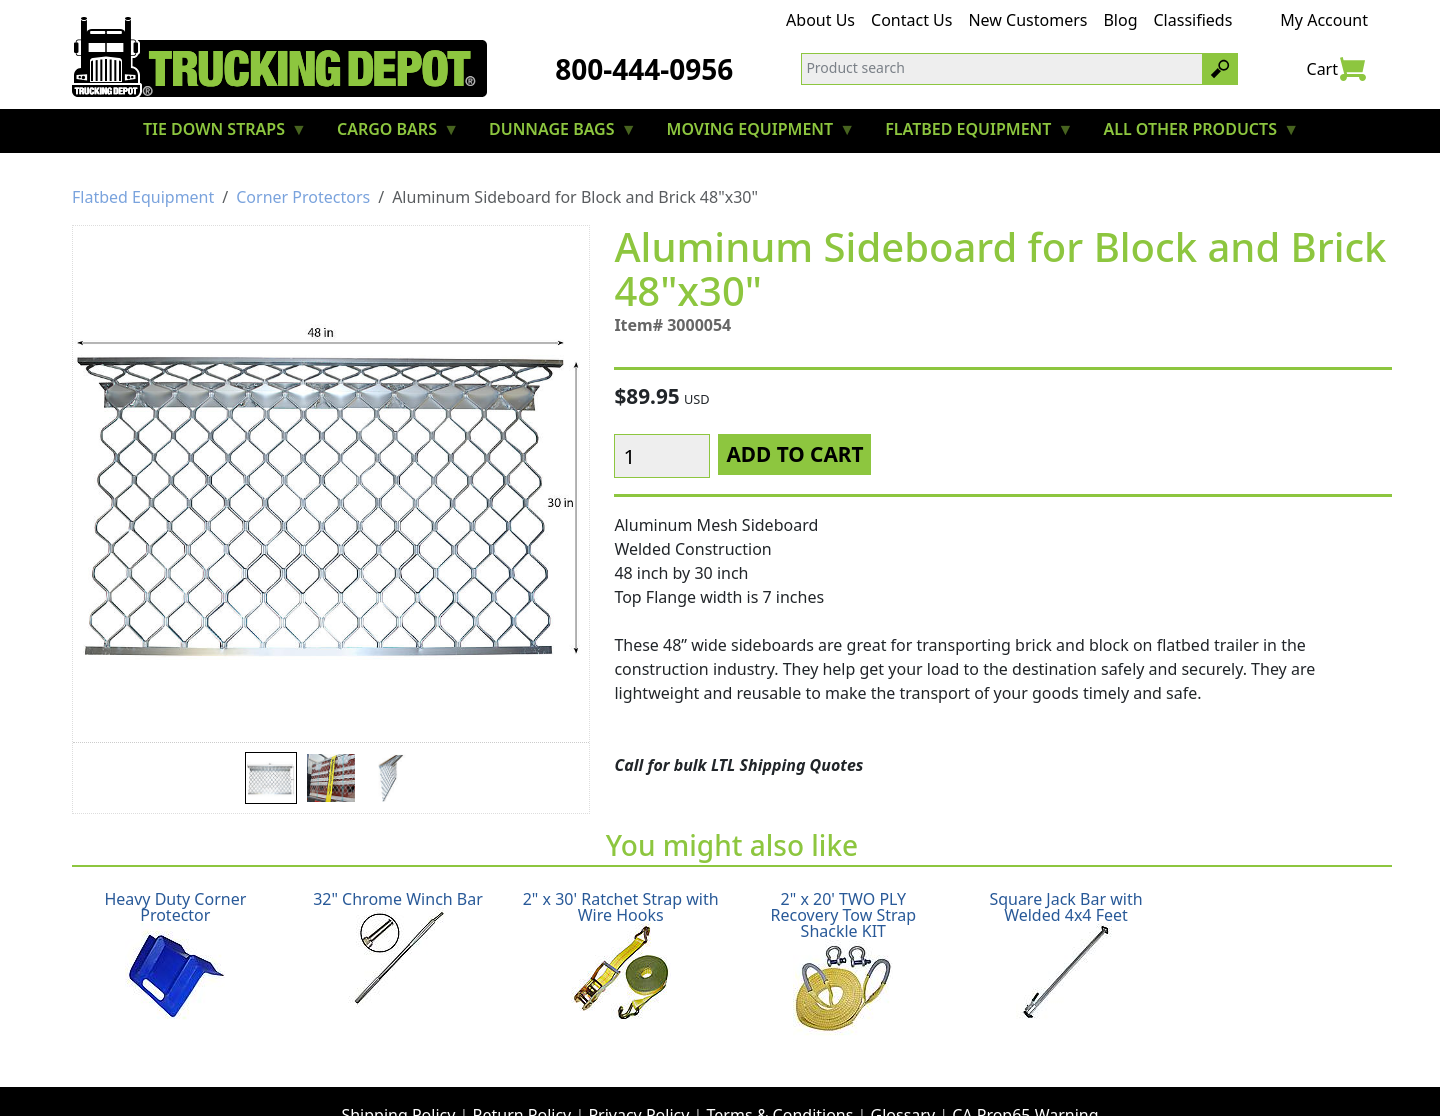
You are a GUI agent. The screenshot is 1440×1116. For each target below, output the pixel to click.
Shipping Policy (398, 1072)
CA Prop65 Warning (1025, 1072)
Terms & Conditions (780, 1072)
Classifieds (1193, 20)
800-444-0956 (644, 69)
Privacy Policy (638, 1072)
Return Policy (522, 1072)
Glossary (903, 1072)
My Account (1324, 20)
